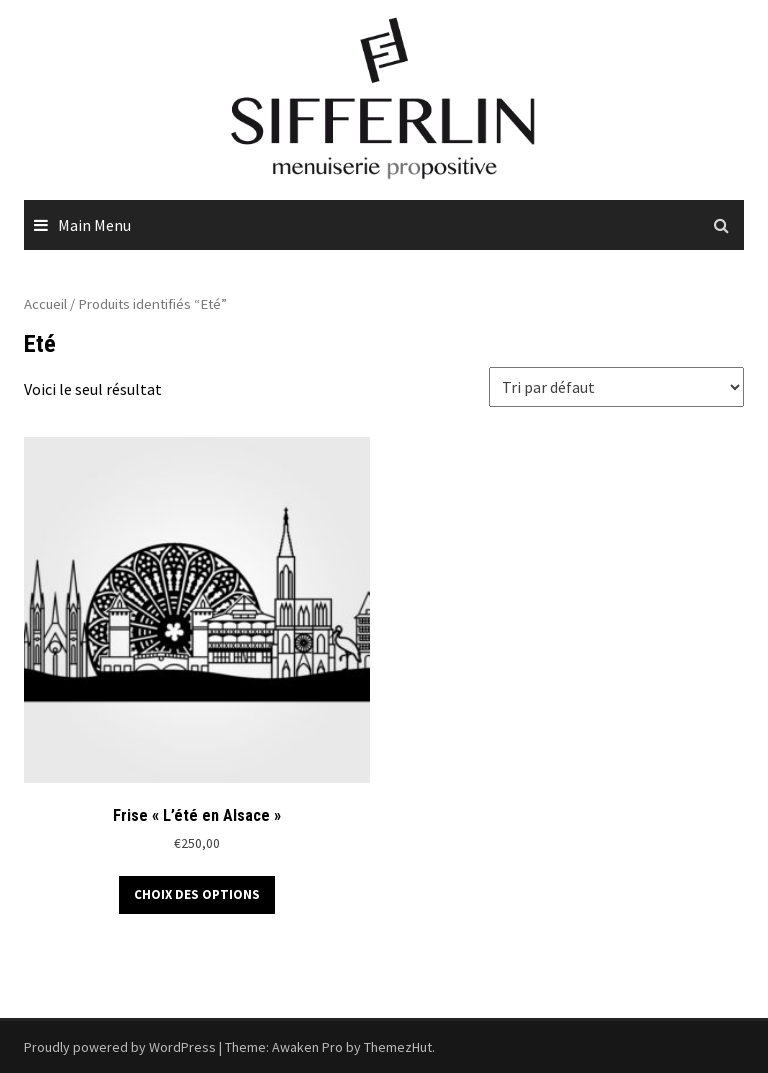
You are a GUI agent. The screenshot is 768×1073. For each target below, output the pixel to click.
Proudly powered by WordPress (120, 1047)
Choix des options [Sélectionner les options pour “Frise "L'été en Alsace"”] (197, 894)
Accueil (45, 304)
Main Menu (94, 225)
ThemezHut (398, 1047)
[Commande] (616, 387)
